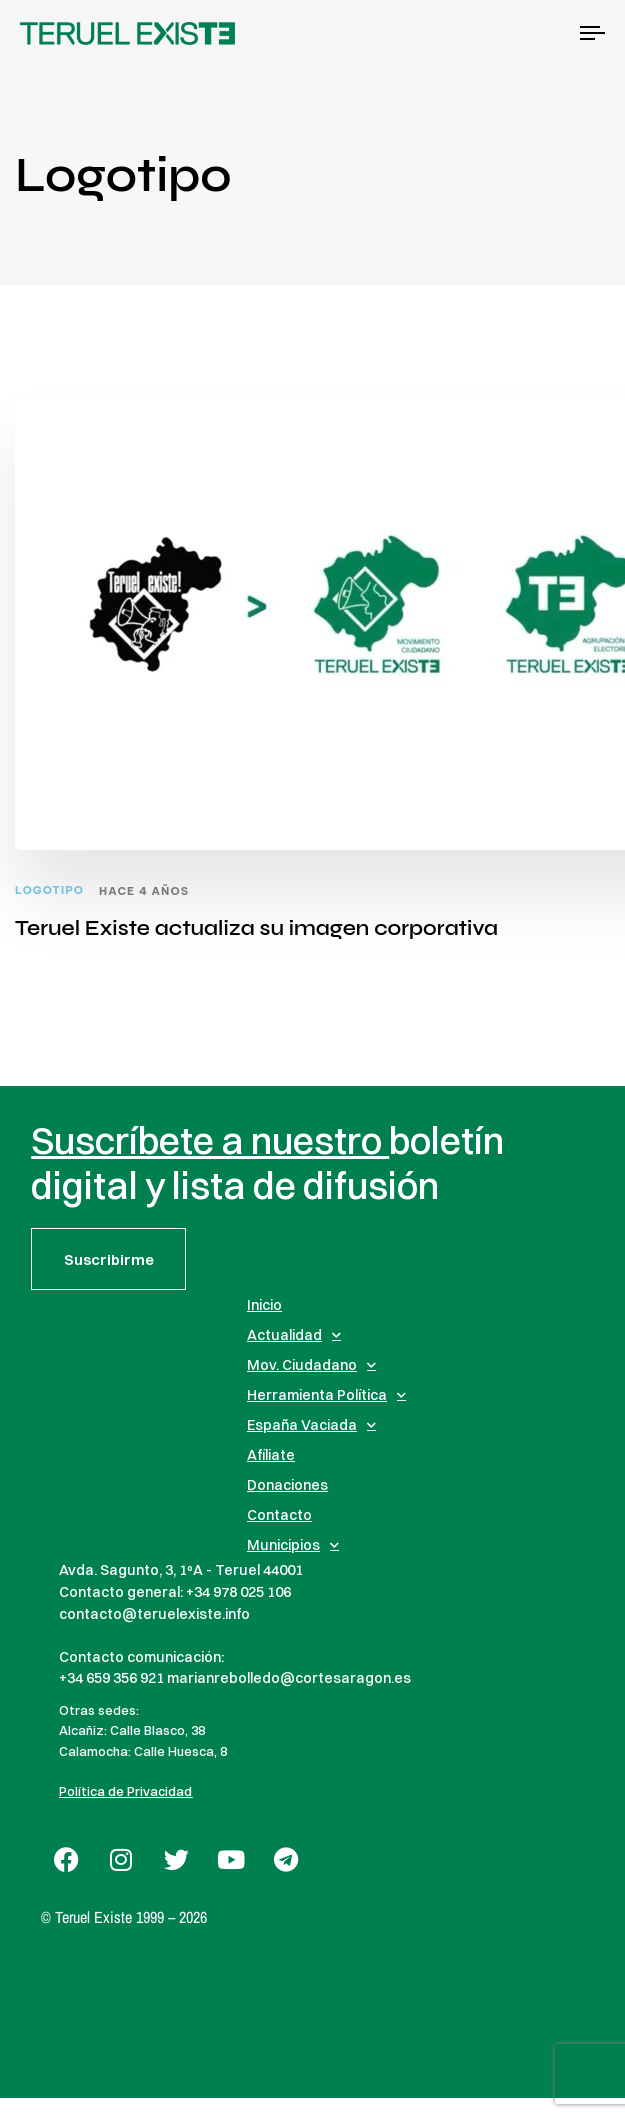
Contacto (279, 1515)
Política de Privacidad (125, 1791)
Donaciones (287, 1485)
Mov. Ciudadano (311, 1365)
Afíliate (271, 1455)
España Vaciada (311, 1425)
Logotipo (49, 890)
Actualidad (294, 1335)
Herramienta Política (326, 1395)
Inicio (264, 1305)
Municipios (293, 1545)
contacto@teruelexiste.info (154, 1614)
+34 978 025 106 (238, 1592)
